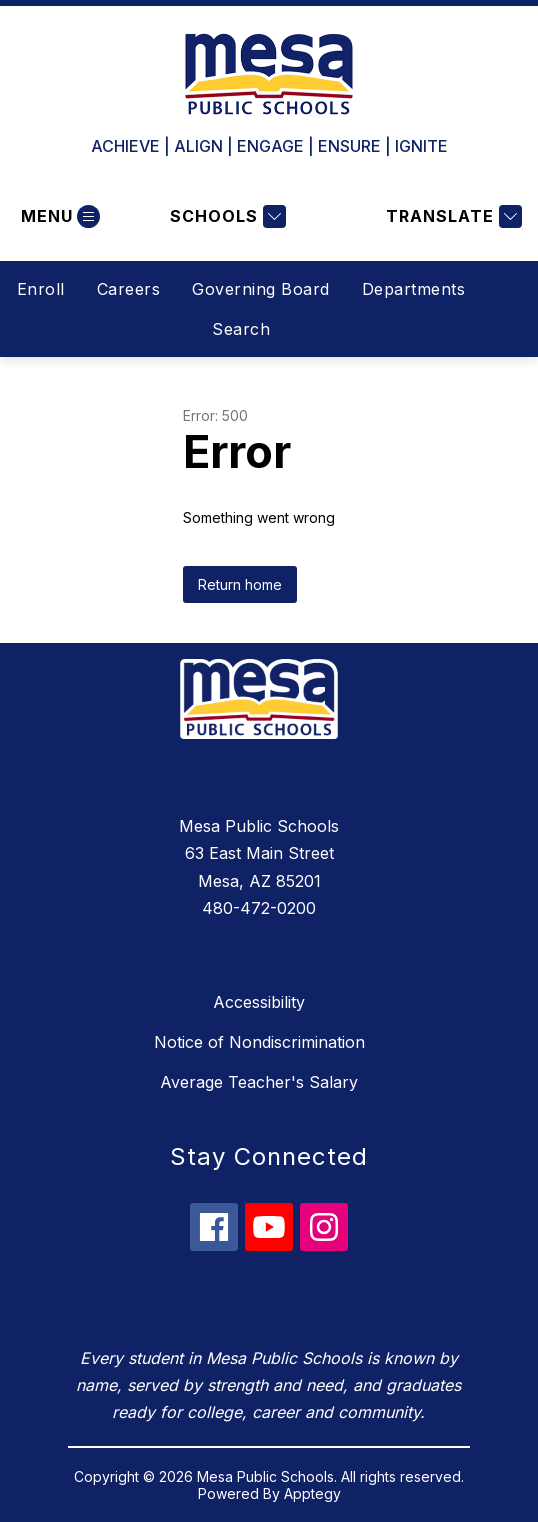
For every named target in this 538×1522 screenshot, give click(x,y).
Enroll (41, 289)
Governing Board (261, 289)
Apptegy (312, 1493)
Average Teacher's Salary (259, 1082)
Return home (240, 584)
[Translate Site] (451, 216)
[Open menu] (58, 216)
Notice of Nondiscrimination (259, 1042)
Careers (129, 289)
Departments (414, 289)
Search (241, 329)
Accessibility (259, 1002)
